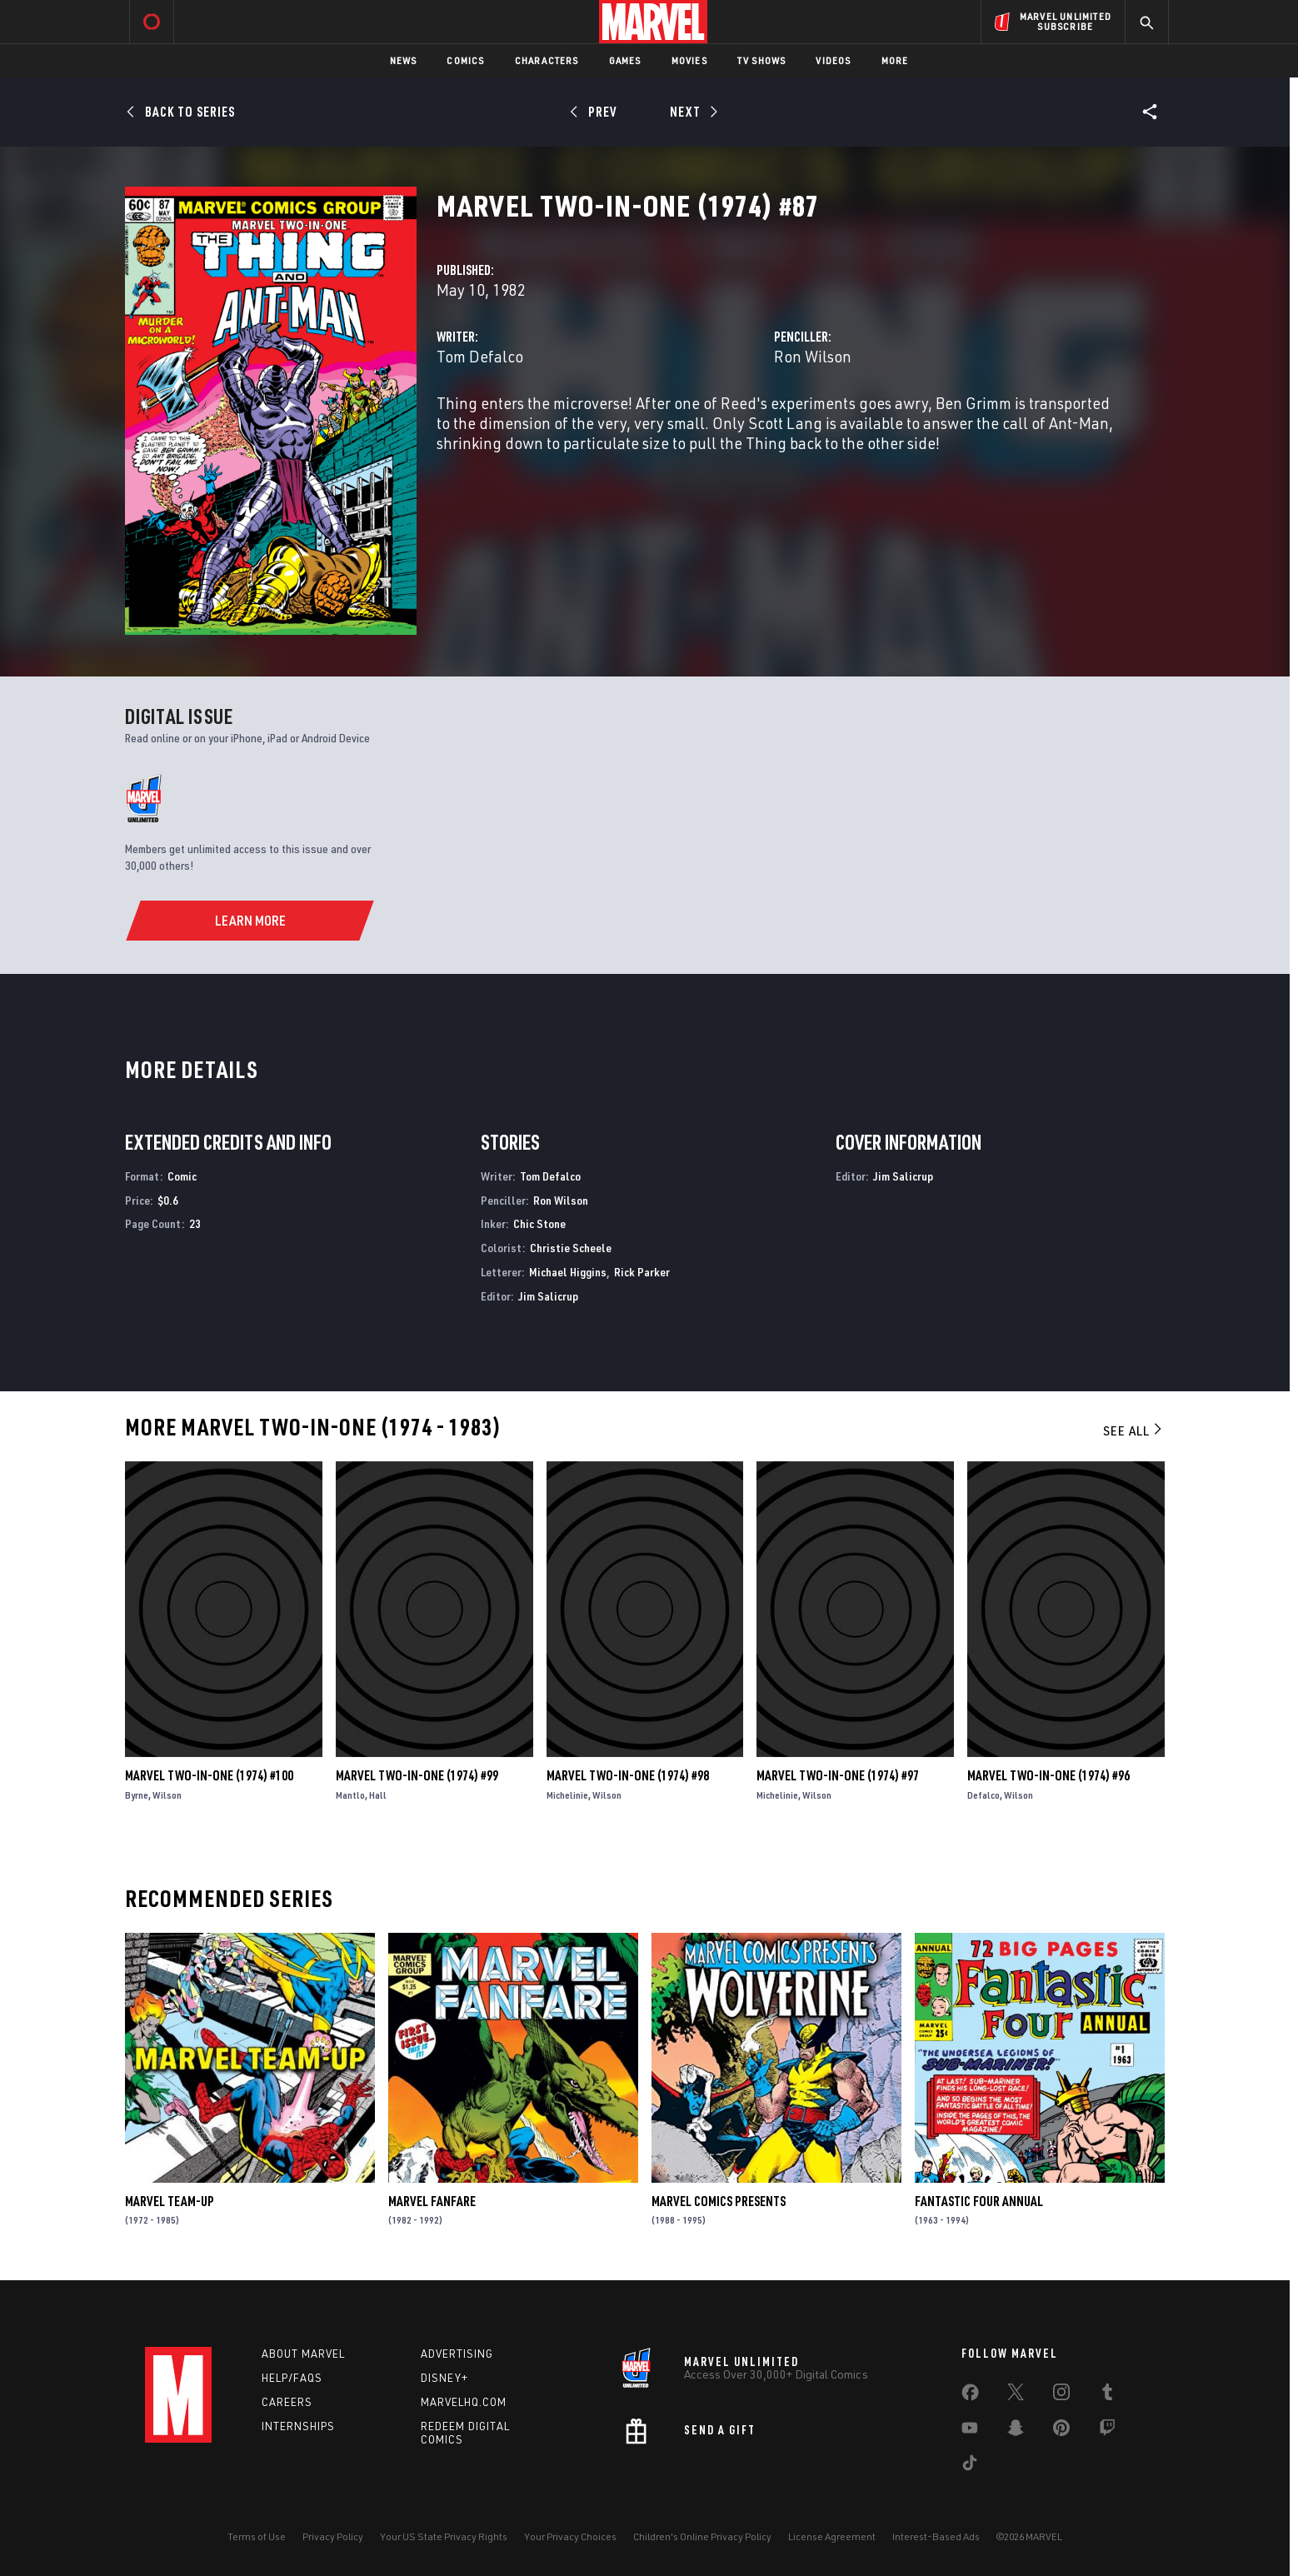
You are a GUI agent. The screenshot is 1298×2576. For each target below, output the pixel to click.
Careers (287, 2402)
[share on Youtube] (969, 2431)
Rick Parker (642, 1272)
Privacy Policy (332, 2536)
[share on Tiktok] (969, 2466)
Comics (465, 60)
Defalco (983, 1795)
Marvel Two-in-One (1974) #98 (628, 1775)
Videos (833, 60)
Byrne (136, 1795)
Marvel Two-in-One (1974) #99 (417, 1775)
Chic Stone (539, 1223)
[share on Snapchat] (1015, 2431)
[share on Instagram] (1061, 2395)
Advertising (457, 2353)
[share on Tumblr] (1107, 2395)
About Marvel (303, 2353)
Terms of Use (256, 2536)
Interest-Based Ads (936, 2536)
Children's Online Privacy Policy (702, 2536)
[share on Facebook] (970, 2396)
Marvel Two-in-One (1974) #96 (1048, 1775)
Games (625, 60)
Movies (689, 60)
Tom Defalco (480, 356)
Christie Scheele (571, 1248)
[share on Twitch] (1107, 2431)
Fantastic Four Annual (979, 2201)
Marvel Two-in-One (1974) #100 (209, 1775)
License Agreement (832, 2536)
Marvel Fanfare (432, 2201)
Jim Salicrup (548, 1296)
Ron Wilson (812, 356)
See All (1134, 1430)
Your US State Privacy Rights (443, 2536)
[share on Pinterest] (1061, 2431)
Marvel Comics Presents (718, 2201)
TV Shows (761, 60)
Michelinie (567, 1795)
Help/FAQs (292, 2377)
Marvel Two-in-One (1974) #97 (837, 1775)
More (895, 60)
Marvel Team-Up (169, 2201)
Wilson (167, 1795)
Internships (298, 2426)
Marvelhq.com (464, 2402)
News (403, 60)
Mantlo (350, 1795)
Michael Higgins (568, 1272)
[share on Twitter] (1015, 2395)
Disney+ (444, 2377)
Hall (378, 1795)
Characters (547, 60)
